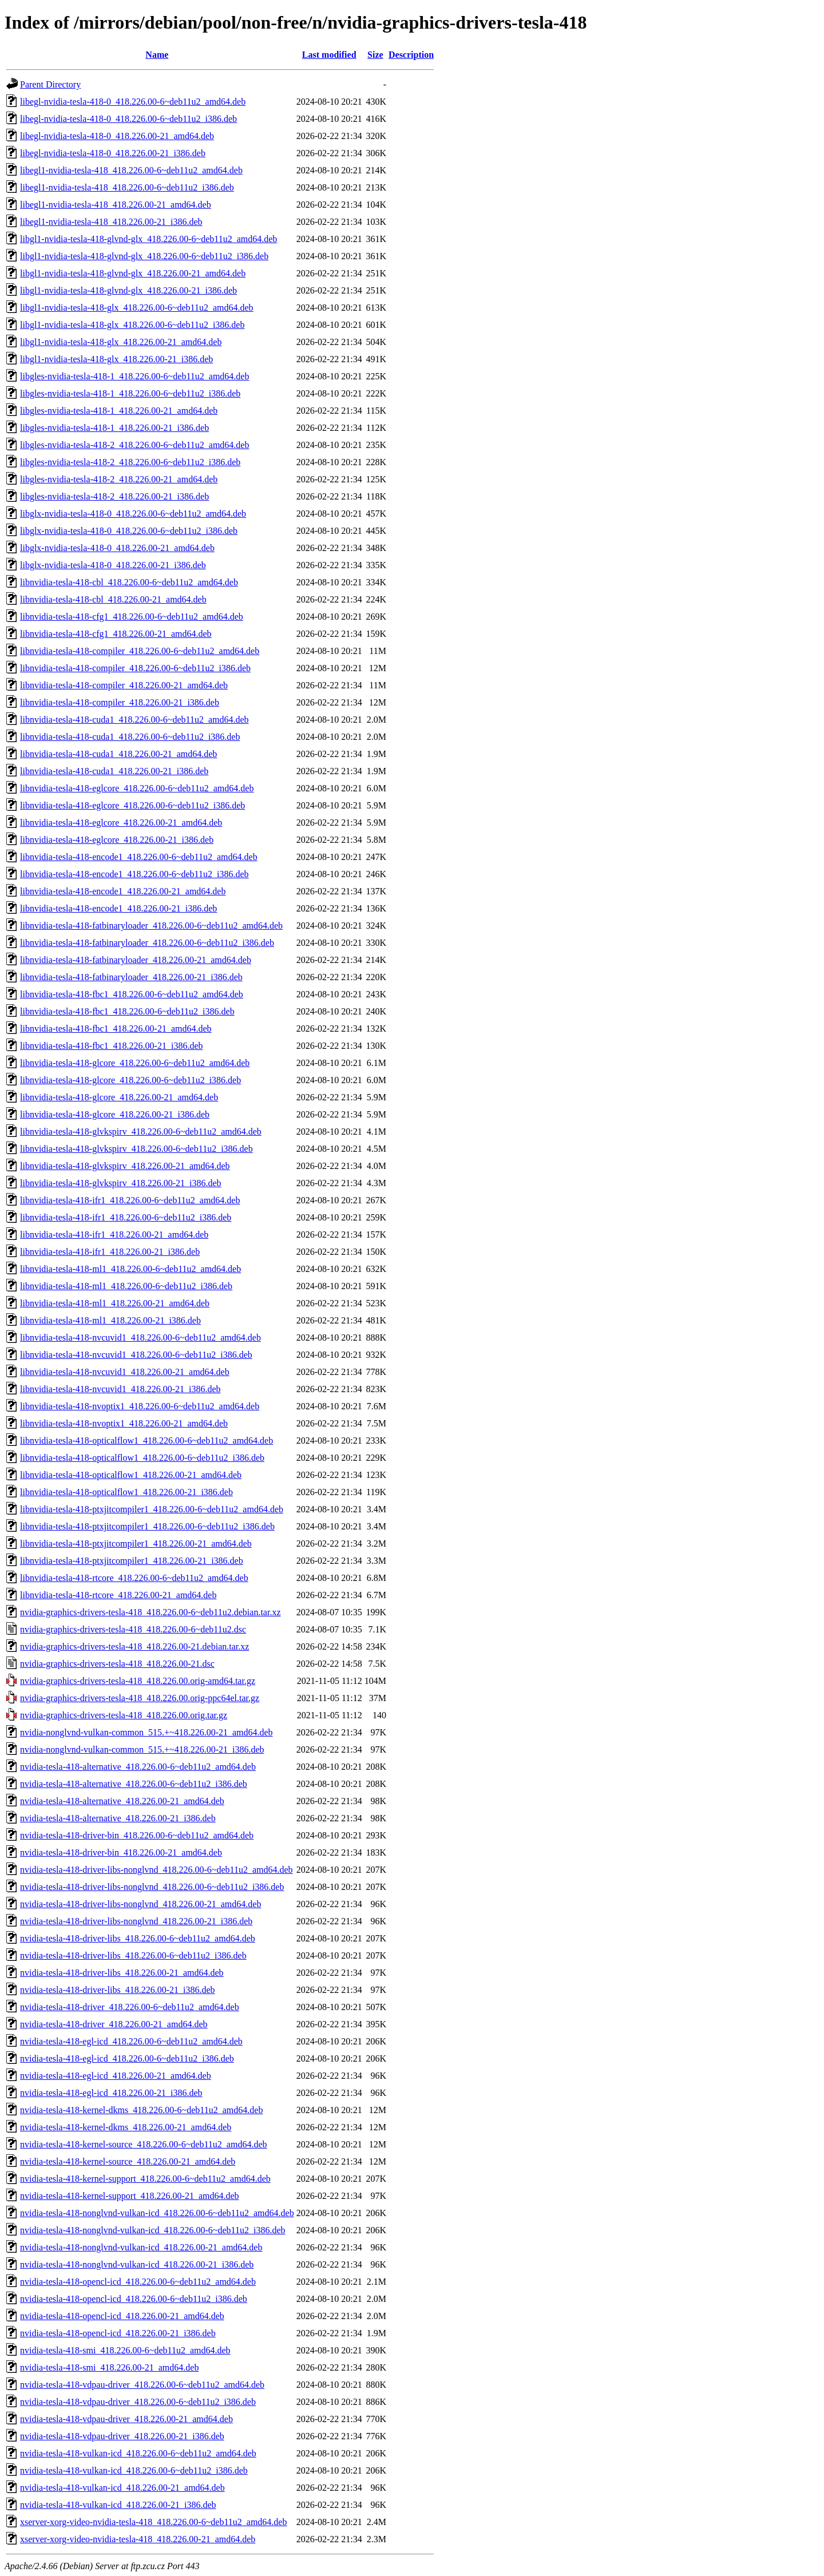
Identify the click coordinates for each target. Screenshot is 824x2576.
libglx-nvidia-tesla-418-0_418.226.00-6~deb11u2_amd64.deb (133, 513)
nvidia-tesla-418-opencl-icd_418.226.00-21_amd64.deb (122, 2316)
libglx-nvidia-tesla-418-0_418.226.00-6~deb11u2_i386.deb (128, 531)
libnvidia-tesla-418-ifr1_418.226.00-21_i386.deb (110, 1252)
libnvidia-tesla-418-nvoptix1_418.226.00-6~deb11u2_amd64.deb (139, 1406)
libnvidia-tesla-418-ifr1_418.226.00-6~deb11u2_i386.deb (125, 1217)
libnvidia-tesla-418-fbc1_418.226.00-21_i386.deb (111, 1046)
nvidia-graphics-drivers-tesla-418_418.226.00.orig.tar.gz (123, 1715)
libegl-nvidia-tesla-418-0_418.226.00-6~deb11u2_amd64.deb (132, 101)
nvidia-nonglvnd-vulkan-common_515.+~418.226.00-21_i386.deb (142, 1749)
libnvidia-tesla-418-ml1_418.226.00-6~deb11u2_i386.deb (126, 1286)
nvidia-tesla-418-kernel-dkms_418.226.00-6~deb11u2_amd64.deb (141, 2110)
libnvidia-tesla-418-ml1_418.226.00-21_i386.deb (110, 1320)
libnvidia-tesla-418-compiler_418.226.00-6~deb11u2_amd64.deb (139, 651)
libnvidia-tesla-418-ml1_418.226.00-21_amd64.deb (114, 1303)
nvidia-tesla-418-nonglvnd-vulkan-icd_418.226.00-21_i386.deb (136, 2264)
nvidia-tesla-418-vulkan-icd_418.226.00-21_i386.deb (118, 2505)
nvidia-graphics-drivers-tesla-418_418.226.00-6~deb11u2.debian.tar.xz (150, 1612)
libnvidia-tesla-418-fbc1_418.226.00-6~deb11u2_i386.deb (127, 1011)
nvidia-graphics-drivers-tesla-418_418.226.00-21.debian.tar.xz (134, 1646)
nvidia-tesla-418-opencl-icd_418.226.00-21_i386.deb (118, 2333)
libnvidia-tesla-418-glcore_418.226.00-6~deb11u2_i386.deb (130, 1080)
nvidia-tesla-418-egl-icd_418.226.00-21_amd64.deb (115, 2075)
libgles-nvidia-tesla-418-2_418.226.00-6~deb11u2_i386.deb (130, 462)
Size (375, 55)
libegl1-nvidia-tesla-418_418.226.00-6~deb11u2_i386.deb (127, 187)
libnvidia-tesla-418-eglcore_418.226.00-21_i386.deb (116, 840)
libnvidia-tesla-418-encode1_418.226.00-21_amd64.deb (122, 891)
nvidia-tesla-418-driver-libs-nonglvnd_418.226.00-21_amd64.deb (140, 1904)
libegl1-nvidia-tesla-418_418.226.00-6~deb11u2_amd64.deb (131, 170)
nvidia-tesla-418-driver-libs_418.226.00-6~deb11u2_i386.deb (133, 1955)
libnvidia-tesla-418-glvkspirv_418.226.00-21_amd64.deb (125, 1166)
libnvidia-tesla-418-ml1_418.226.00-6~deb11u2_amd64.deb (130, 1269)
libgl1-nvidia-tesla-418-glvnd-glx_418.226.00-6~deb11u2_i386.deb (144, 256)
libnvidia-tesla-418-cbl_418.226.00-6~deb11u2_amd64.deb (129, 582)
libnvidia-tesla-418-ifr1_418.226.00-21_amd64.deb (114, 1234)
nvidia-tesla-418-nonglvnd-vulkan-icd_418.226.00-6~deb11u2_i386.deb (153, 2230)
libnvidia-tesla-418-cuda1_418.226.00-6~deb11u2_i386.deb (130, 737)
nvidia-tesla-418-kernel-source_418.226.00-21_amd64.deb (127, 2161)
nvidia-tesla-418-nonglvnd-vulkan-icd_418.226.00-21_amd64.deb (141, 2247)
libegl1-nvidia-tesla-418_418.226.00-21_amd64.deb (115, 204)
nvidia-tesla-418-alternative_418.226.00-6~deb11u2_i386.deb (133, 1784)
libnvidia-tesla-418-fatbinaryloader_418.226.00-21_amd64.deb (135, 960)
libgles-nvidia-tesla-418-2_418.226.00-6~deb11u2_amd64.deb (134, 445)
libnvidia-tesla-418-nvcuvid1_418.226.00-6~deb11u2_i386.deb (136, 1355)
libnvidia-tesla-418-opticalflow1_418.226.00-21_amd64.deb (130, 1475)
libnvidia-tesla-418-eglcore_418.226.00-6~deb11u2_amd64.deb (136, 788)
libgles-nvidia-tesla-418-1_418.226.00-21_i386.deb (114, 428)
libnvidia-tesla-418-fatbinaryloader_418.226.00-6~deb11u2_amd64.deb (151, 925)
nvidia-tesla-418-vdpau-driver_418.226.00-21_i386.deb (122, 2436)
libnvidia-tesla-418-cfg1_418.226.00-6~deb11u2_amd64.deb (131, 616)
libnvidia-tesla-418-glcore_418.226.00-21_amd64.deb (119, 1097)
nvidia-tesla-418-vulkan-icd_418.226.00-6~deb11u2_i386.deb (134, 2470)
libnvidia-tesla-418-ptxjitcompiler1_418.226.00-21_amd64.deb (136, 1543)
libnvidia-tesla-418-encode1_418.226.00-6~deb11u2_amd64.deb (139, 857)
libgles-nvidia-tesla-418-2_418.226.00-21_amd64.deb (118, 479)
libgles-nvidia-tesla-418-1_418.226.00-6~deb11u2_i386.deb (130, 393)
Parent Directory (50, 84)
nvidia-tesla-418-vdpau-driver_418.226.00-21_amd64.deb (126, 2419)
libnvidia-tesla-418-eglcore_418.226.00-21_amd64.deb (121, 822)
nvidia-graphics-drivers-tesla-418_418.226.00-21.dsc (117, 1664)
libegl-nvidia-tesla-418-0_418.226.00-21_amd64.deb (117, 136)
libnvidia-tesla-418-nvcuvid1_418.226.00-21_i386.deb (120, 1389)
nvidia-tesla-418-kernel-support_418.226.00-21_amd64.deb (129, 2196)
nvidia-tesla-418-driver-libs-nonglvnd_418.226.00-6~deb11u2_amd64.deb (156, 1869)
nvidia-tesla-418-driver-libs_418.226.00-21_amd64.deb (122, 1972)
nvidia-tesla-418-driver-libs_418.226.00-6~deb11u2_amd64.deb (137, 1938)
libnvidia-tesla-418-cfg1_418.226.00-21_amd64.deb (116, 634)
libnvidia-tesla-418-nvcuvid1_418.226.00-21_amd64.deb (124, 1372)
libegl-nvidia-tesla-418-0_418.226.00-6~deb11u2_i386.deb (128, 119)
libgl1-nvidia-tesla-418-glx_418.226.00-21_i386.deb (116, 359)
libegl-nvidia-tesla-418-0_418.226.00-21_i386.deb (112, 153)
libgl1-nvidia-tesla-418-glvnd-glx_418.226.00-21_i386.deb (128, 290)
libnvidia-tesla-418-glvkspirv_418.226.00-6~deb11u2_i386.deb (136, 1149)
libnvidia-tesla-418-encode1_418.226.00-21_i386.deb (118, 908)
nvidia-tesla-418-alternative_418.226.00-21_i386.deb (118, 1818)
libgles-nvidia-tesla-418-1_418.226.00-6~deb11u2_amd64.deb (134, 376)
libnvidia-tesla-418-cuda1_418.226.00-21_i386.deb (114, 771)
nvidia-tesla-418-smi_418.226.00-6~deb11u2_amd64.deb (125, 2350)
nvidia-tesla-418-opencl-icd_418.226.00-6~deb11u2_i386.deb (133, 2299)
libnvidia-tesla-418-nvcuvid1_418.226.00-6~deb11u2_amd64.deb (140, 1337)
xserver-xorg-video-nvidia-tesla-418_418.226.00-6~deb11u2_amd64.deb (153, 2522)
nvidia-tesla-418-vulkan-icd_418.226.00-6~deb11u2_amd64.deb (138, 2453)
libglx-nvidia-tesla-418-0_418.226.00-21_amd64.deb (117, 548)
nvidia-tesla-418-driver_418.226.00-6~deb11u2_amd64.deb (129, 2007)
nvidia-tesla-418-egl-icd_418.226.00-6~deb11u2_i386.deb (127, 2058)
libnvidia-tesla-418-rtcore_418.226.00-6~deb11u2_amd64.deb (134, 1578)
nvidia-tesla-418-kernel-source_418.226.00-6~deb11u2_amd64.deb (143, 2144)
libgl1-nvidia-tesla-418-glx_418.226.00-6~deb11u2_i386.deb (132, 325)
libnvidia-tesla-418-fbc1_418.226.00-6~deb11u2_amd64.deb (131, 994)
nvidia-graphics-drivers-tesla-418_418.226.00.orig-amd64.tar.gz (137, 1681)
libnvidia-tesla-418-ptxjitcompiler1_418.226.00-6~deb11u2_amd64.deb (151, 1509)
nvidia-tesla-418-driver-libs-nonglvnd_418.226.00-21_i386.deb (136, 1921)
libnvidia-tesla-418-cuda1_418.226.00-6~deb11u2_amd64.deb (134, 719)
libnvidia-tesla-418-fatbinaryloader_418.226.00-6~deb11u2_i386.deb (147, 943)
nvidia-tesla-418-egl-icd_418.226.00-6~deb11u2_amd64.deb (131, 2041)
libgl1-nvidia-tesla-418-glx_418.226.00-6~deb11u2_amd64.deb (136, 307)
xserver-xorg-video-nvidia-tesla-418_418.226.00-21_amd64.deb (137, 2539)
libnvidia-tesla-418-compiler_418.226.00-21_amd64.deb (124, 685)
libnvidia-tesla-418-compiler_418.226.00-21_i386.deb (119, 702)
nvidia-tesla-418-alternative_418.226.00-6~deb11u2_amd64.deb (138, 1767)
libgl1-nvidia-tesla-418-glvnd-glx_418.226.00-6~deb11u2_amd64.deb (148, 239)
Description (411, 55)
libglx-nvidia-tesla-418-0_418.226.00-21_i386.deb (113, 565)
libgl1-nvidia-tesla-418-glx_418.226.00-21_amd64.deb (120, 342)
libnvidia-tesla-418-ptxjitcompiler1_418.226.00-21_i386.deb (131, 1561)
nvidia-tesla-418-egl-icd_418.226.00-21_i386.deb (111, 2093)
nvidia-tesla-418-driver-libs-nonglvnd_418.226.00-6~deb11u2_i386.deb (152, 1887)
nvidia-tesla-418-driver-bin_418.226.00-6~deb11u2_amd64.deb (136, 1835)
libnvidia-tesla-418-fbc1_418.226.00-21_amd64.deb (116, 1028)
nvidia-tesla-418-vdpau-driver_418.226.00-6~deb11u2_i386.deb (138, 2402)
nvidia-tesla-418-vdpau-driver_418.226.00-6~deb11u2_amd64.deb (142, 2384)
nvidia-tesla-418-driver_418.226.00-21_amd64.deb (113, 2024)
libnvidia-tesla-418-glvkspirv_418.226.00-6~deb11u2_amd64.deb (141, 1131)
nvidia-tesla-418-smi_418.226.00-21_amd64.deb (109, 2367)
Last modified (329, 55)
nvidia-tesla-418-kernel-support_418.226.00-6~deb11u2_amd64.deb (145, 2178)
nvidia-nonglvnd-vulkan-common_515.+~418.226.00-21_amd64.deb (146, 1732)
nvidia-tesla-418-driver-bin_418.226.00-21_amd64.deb (121, 1852)
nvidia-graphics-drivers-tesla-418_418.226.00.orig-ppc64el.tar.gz (139, 1698)
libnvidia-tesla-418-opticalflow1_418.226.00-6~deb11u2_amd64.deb (146, 1440)
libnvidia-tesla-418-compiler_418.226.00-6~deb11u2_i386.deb (135, 668)
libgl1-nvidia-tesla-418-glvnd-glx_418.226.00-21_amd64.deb (132, 273)
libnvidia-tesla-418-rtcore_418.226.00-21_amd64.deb (118, 1595)
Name (156, 55)
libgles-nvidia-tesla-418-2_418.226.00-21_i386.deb (114, 496)
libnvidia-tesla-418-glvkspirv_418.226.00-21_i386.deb (120, 1183)
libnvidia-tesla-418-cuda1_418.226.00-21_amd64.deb (118, 754)
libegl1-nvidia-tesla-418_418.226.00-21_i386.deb (111, 222)
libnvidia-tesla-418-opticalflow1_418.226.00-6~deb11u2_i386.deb (142, 1458)
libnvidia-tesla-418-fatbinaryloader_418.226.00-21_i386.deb (131, 977)
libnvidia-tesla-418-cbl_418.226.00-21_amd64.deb (113, 599)
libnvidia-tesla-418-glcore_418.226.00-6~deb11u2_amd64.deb (134, 1063)
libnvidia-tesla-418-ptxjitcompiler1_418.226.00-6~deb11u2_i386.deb (147, 1526)
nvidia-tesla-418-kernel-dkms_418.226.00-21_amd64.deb (125, 2127)
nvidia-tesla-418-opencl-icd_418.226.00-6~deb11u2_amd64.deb (138, 2281)
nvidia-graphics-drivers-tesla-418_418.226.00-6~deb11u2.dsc (133, 1629)
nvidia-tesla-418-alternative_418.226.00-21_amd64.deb (122, 1801)
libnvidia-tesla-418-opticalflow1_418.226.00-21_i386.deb (126, 1492)
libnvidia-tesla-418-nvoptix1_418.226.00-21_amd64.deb (124, 1423)
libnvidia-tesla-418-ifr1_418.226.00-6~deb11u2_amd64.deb (130, 1200)
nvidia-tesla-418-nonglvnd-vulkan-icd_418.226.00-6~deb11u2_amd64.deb (157, 2213)
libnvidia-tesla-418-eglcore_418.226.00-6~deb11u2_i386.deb (132, 805)
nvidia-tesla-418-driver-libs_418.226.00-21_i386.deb (117, 1990)
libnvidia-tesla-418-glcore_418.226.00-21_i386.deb (114, 1114)
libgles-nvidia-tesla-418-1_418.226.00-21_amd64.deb (118, 410)
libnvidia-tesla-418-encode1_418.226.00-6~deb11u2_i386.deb (134, 874)
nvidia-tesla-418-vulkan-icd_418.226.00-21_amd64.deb (122, 2487)
